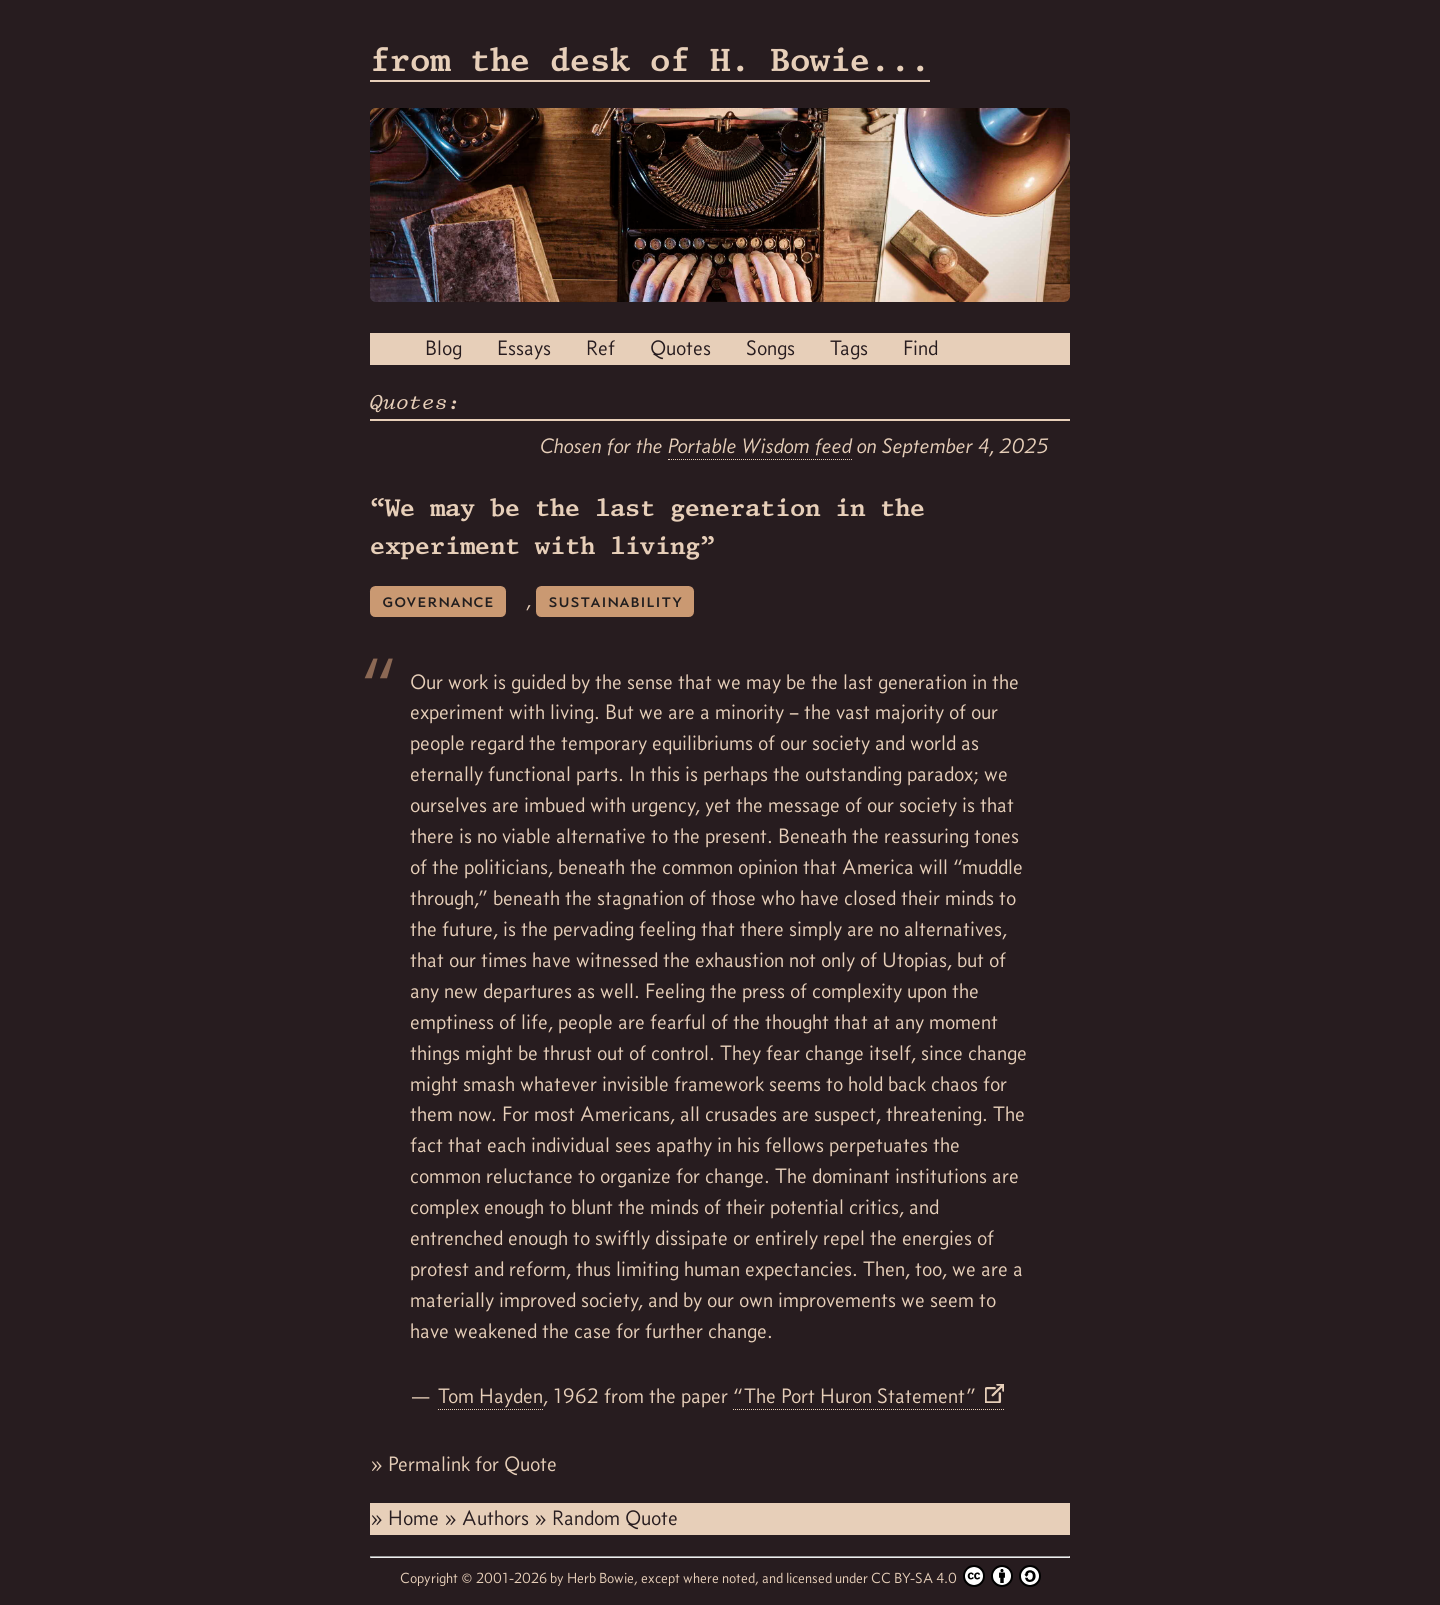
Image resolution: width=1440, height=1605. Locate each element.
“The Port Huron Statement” (857, 1396)
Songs (770, 348)
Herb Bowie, (604, 1578)
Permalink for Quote (472, 1464)
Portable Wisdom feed (760, 446)
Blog (443, 348)
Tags (849, 348)
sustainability (615, 600)
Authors (498, 1518)
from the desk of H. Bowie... (650, 59)
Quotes (680, 348)
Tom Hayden (490, 1396)
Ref (600, 348)
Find (920, 348)
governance (438, 600)
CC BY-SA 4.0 (956, 1576)
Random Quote (615, 1518)
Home (416, 1518)
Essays (524, 348)
